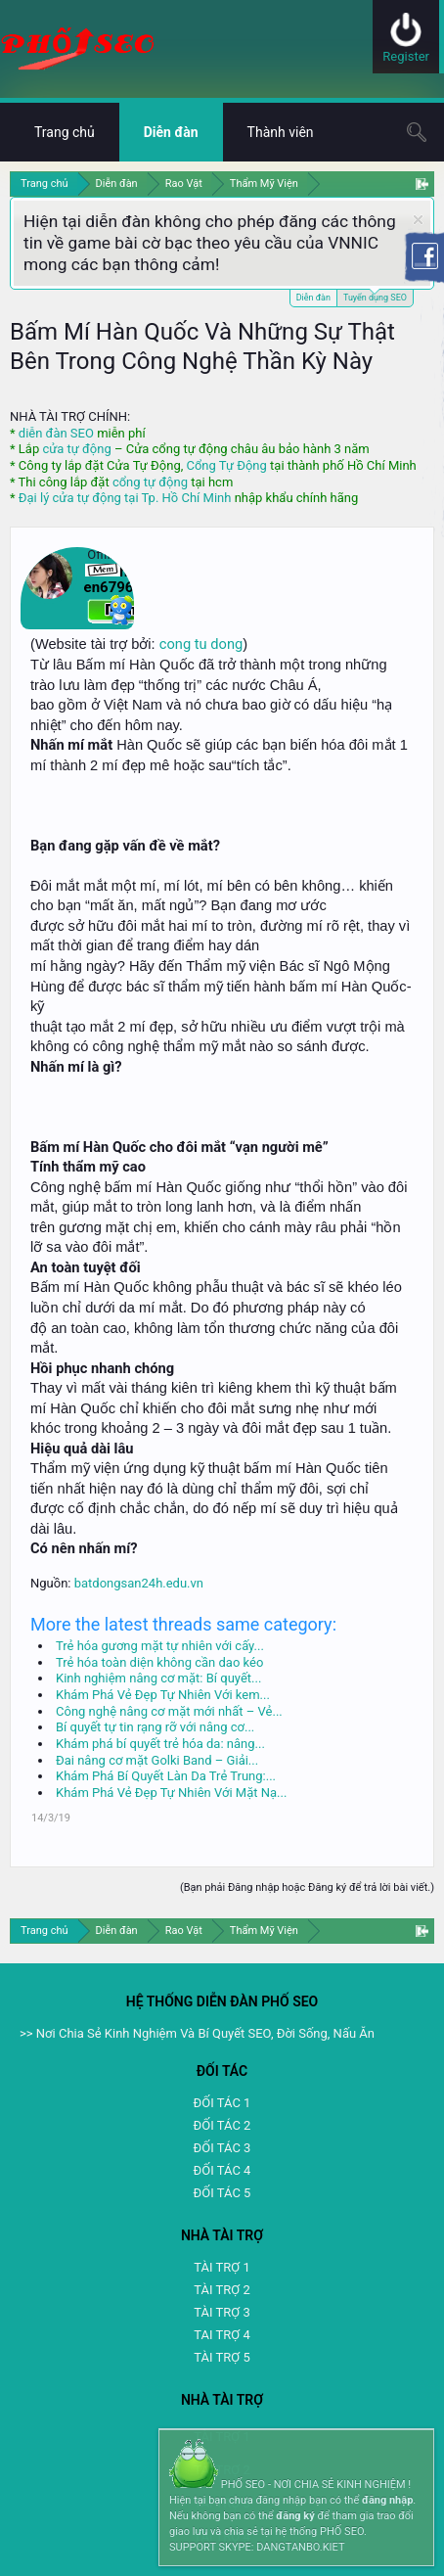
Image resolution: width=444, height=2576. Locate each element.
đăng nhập (387, 2500)
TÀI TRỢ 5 (221, 2357)
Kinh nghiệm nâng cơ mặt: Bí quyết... (158, 1678)
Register (405, 56)
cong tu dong (201, 644)
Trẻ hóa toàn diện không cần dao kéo (159, 1662)
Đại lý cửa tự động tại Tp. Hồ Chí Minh (125, 497)
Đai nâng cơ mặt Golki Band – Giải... (157, 1760)
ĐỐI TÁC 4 (222, 2170)
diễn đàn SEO (56, 433)
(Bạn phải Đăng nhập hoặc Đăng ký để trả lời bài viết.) (307, 1887)
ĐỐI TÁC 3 (222, 2147)
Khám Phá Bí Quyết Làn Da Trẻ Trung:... (166, 1776)
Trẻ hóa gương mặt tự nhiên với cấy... (160, 1645)
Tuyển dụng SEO (375, 296)
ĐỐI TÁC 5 (222, 2192)
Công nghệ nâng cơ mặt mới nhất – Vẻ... (169, 1711)
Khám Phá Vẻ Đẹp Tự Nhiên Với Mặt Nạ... (171, 1792)
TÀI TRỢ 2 (221, 2289)
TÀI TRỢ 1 (221, 2267)
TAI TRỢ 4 (221, 2334)
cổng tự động (150, 482)
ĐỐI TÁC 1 (222, 2102)
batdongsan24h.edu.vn (138, 1583)
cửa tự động (76, 448)
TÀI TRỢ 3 (221, 2312)
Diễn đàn (313, 297)
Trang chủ (64, 132)
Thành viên (280, 132)
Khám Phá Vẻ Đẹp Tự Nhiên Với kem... (163, 1694)
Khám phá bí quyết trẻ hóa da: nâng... (160, 1743)
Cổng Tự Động (226, 465)
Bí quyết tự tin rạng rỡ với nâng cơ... (155, 1727)
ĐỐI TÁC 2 (222, 2125)
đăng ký (295, 2515)
